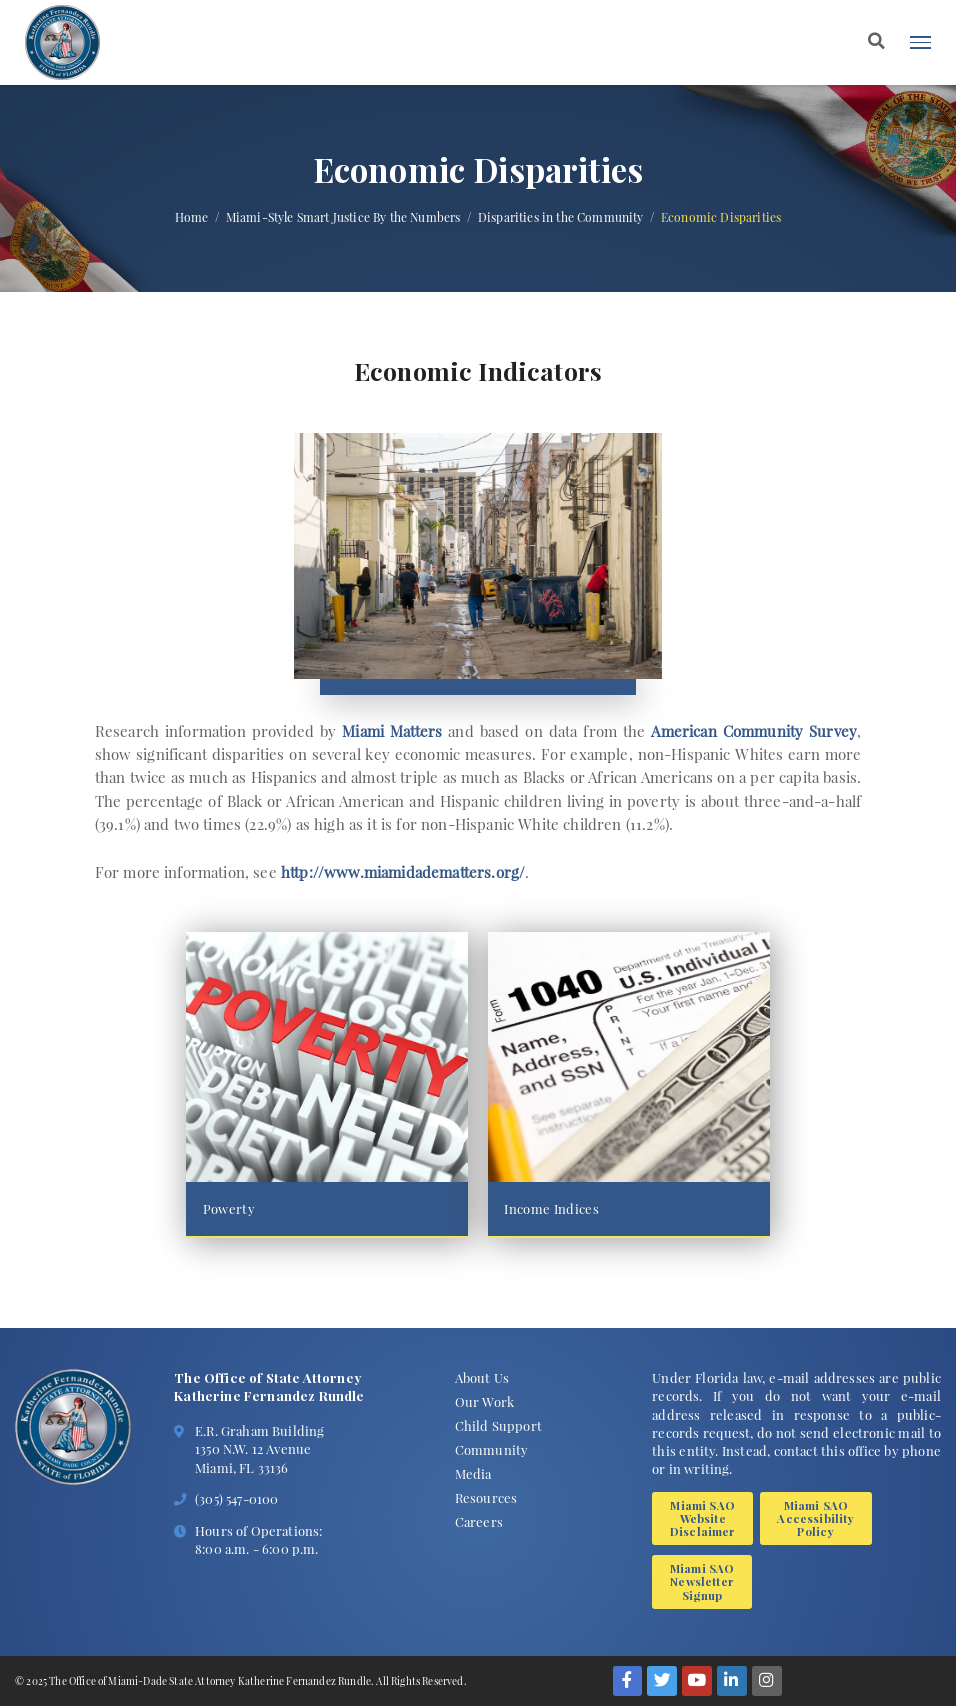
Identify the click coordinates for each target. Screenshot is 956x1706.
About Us (482, 1377)
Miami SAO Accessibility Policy (815, 1518)
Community (492, 1449)
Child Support (498, 1425)
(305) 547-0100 (236, 1498)
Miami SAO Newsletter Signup (702, 1581)
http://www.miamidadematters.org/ (403, 872)
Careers (479, 1521)
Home (192, 218)
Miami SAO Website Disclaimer (703, 1518)
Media (473, 1473)
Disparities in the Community (561, 218)
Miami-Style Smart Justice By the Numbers (343, 218)
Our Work (484, 1401)
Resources (486, 1497)
